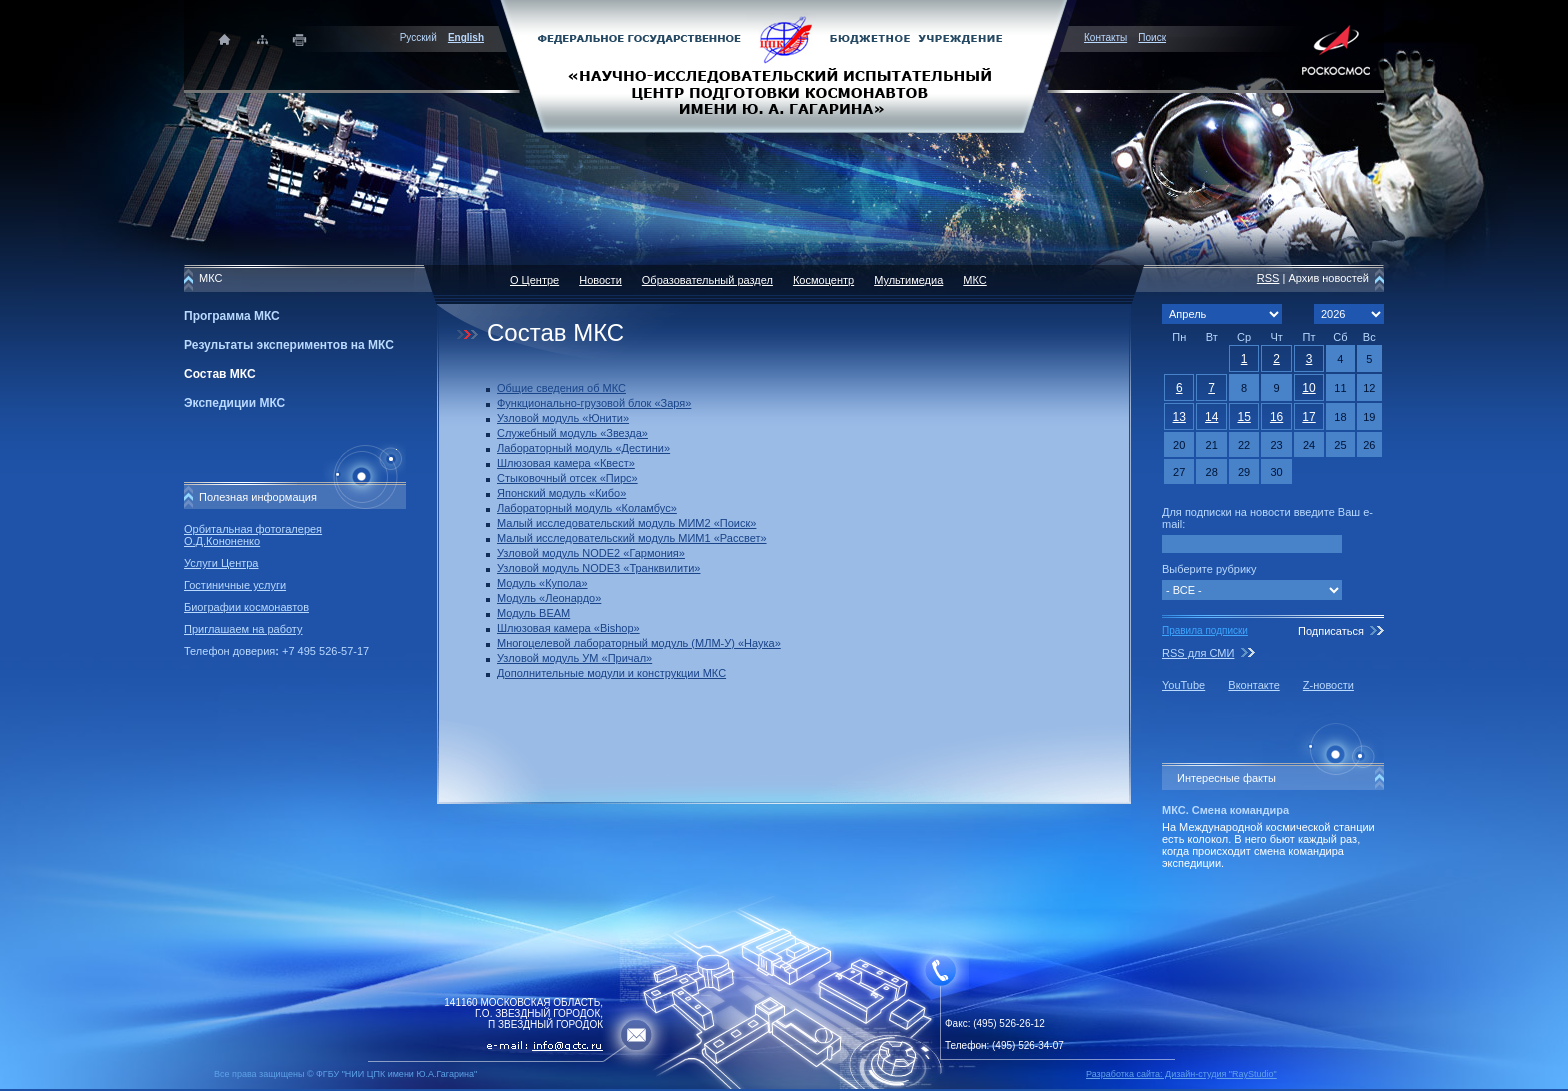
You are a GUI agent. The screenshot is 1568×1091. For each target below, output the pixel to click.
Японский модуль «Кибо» (561, 493)
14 (1211, 417)
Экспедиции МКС (234, 403)
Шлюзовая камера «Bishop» (568, 628)
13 (1179, 417)
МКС (974, 280)
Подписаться (1331, 631)
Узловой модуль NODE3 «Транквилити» (598, 568)
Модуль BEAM (533, 613)
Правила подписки (1205, 630)
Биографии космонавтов (246, 607)
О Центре (534, 280)
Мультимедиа (908, 280)
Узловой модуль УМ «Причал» (574, 658)
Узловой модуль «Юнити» (563, 418)
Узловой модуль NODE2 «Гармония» (591, 553)
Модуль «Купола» (542, 583)
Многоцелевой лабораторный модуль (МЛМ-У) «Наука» (639, 643)
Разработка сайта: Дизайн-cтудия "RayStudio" (1181, 1074)
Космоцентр (823, 280)
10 (1308, 388)
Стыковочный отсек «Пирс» (567, 478)
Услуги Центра (221, 563)
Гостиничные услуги (235, 585)
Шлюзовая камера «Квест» (566, 463)
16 (1276, 417)
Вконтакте (1253, 685)
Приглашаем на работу (243, 629)
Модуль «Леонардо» (549, 598)
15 (1243, 417)
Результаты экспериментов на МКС (289, 345)
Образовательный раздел (707, 280)
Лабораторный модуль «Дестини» (583, 448)
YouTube (1183, 685)
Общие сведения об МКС (561, 388)
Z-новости (1328, 685)
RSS (1268, 278)
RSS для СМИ (1198, 653)
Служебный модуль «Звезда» (572, 433)
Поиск (1152, 37)
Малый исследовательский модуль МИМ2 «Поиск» (626, 523)
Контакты (1105, 37)
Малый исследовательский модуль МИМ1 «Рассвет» (632, 538)
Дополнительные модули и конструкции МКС (611, 673)
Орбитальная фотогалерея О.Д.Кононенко (253, 535)
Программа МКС (232, 316)
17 (1308, 417)
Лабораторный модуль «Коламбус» (587, 508)
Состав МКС (220, 374)
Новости (600, 280)
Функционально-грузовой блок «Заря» (594, 403)
